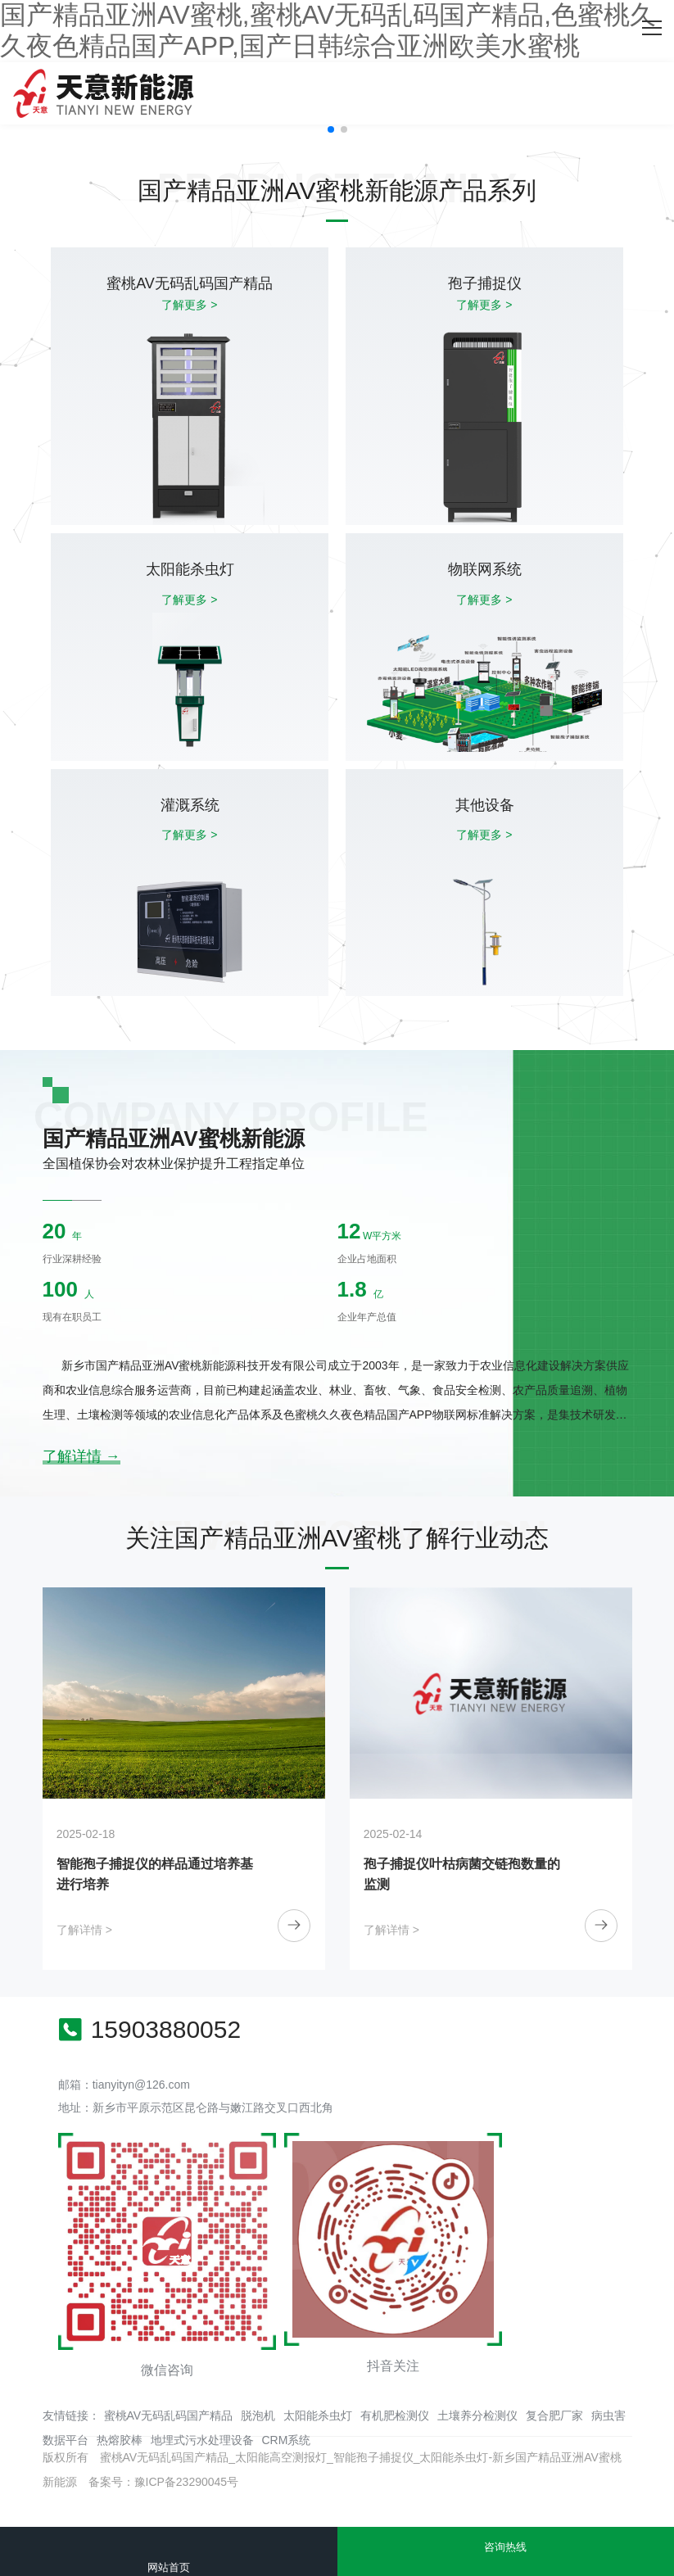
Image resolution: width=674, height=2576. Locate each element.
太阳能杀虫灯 (317, 2415)
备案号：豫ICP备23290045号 (163, 2481)
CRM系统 (286, 2440)
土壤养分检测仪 (477, 2415)
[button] (331, 129)
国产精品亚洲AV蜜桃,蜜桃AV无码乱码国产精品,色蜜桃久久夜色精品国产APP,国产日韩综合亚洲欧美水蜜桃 (328, 30)
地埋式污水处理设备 (202, 2440)
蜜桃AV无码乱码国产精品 (168, 2415)
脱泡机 (258, 2415)
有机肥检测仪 (394, 2415)
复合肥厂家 (554, 2415)
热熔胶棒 (119, 2440)
